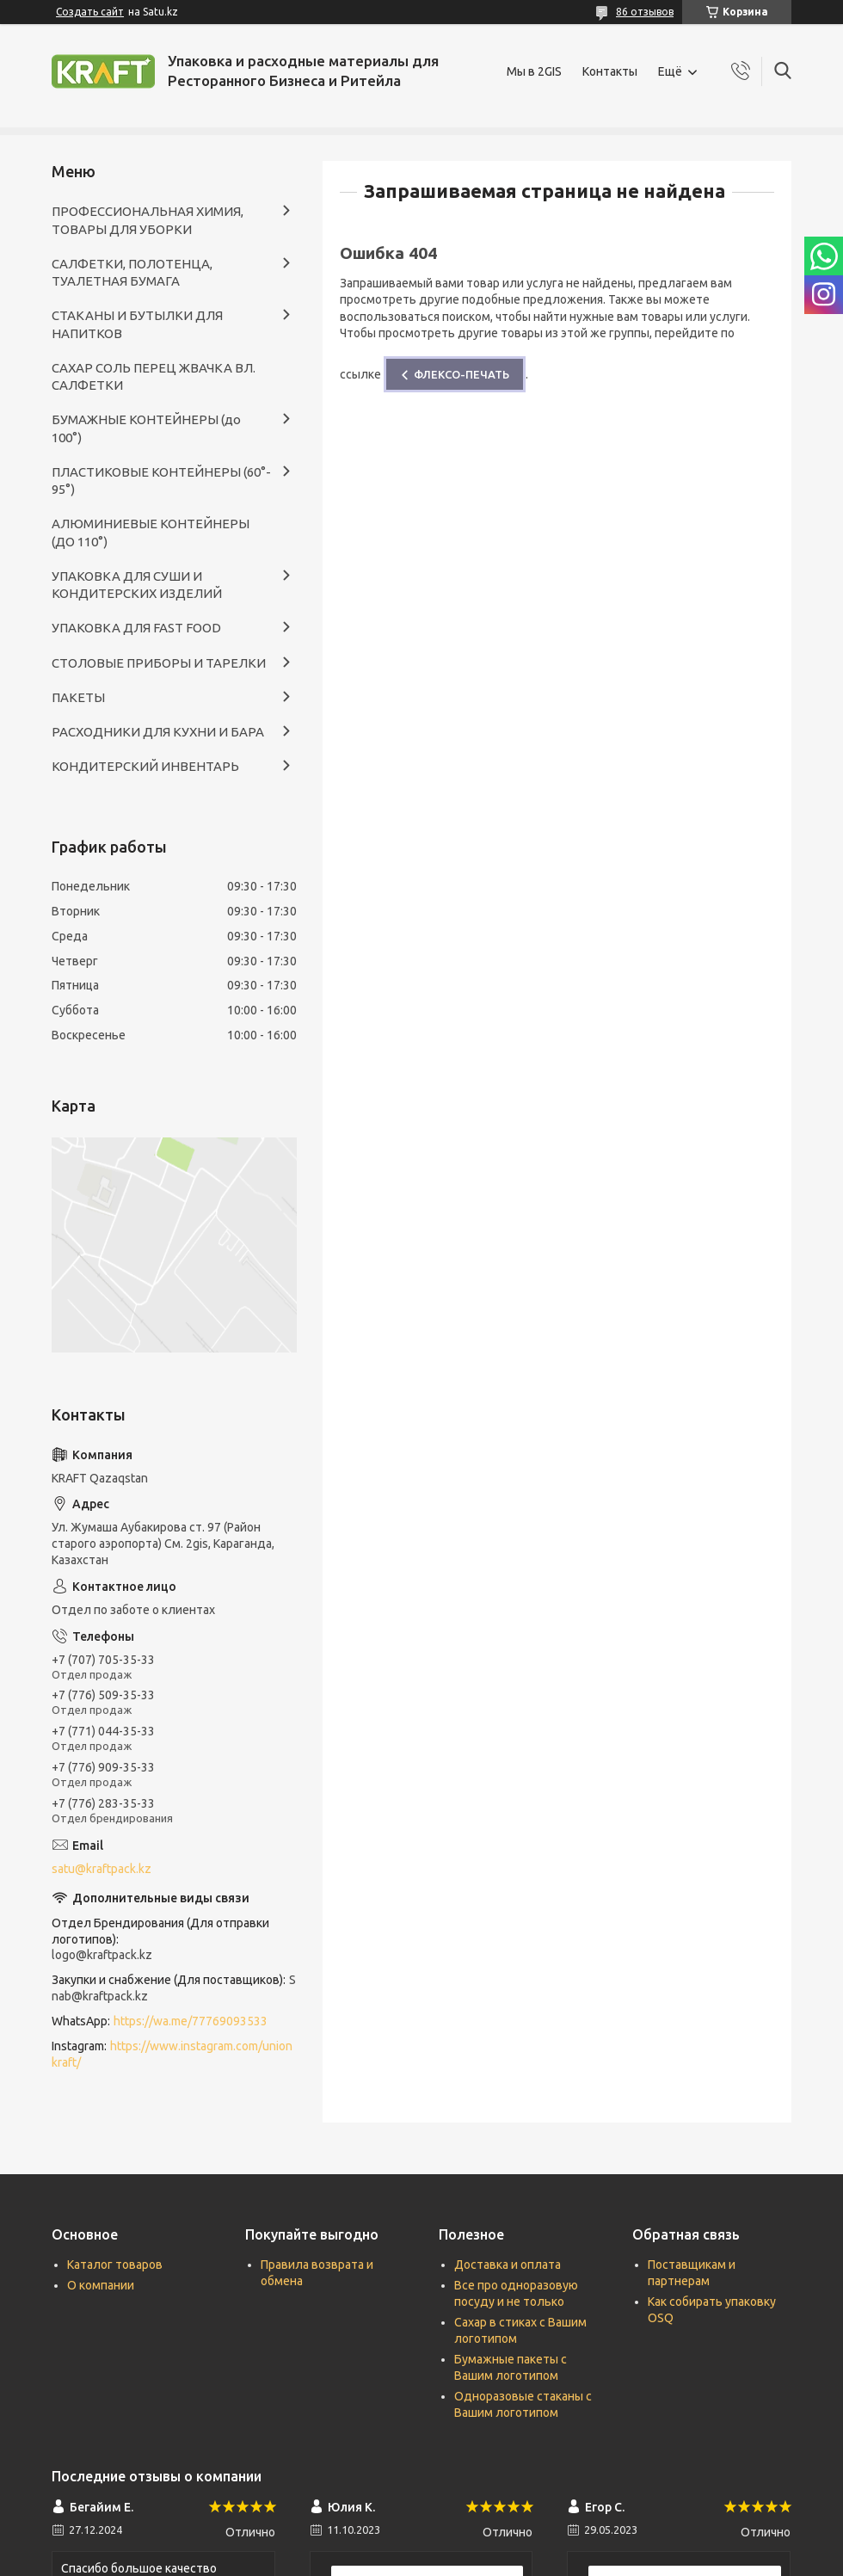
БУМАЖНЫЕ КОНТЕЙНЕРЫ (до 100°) (146, 428)
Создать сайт (90, 11)
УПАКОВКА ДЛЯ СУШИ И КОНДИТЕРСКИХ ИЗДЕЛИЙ (137, 585)
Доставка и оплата (507, 2264)
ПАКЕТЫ (78, 697)
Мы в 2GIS (534, 71)
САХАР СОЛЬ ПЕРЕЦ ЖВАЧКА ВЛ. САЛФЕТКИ (153, 376)
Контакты (609, 71)
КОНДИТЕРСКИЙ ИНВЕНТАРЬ (145, 766)
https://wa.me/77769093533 (191, 2021)
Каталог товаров (115, 2264)
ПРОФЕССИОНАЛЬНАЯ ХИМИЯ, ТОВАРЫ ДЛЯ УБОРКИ (147, 220)
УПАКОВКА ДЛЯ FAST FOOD (136, 627)
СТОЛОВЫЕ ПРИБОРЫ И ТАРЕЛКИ (159, 663)
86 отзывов (645, 11)
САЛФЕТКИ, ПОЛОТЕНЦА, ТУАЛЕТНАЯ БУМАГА (132, 272)
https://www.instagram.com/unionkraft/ (172, 2054)
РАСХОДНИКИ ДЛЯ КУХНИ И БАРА (158, 731)
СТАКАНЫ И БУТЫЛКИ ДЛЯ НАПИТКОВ (137, 324)
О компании (100, 2285)
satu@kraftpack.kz (101, 1869)
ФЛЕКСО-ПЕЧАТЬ (461, 374)
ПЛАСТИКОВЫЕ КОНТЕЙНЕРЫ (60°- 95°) (161, 480)
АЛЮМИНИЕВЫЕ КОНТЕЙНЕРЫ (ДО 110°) (150, 532)
